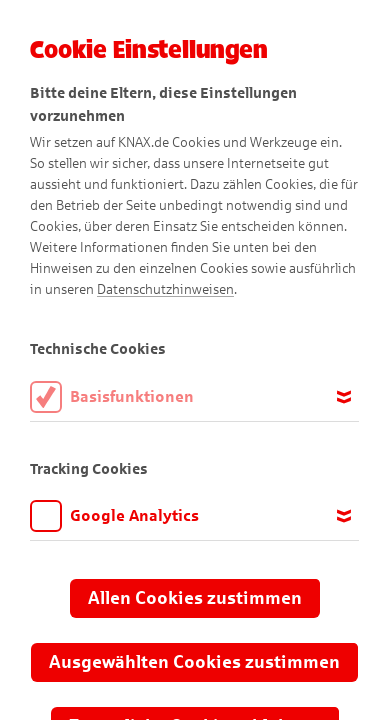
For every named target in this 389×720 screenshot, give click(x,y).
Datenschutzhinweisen (165, 289)
